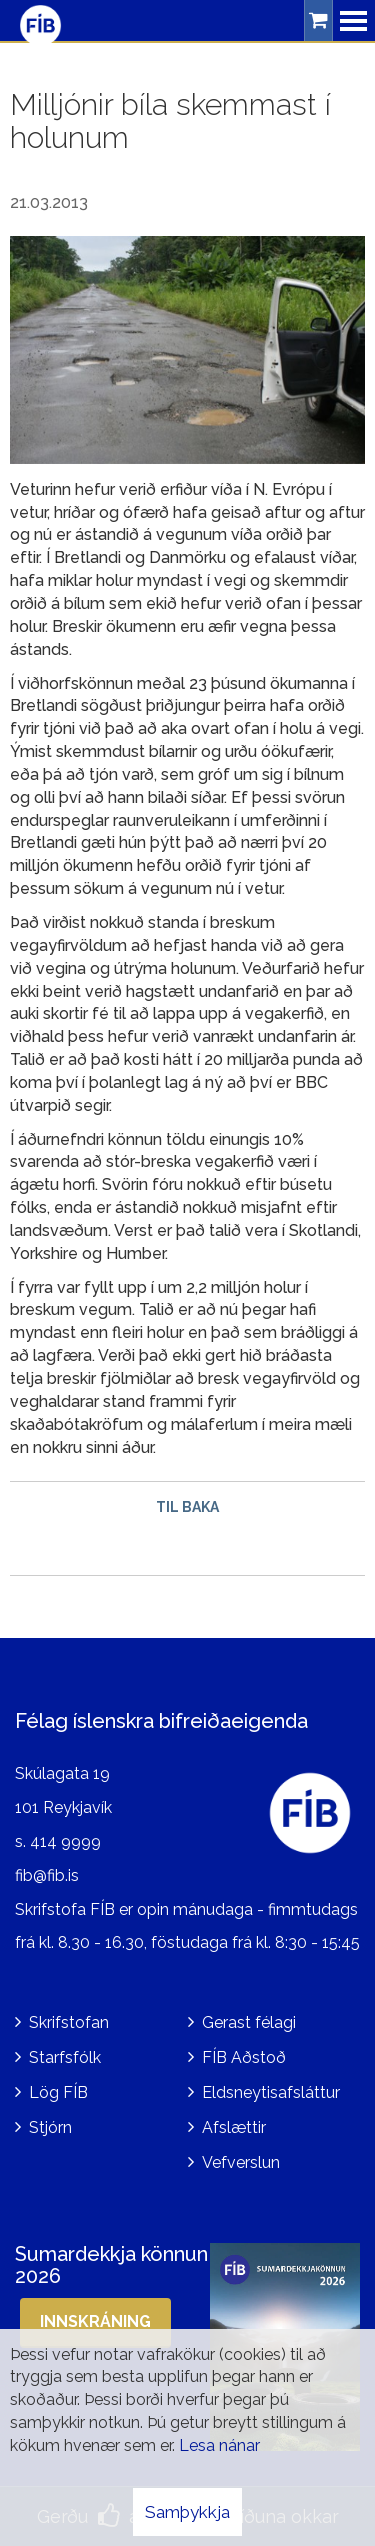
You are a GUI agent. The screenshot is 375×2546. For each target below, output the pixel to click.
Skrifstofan (69, 2022)
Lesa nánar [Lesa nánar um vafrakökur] (219, 2445)
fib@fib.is (47, 1875)
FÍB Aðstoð (244, 2057)
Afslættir (234, 2127)
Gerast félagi (249, 2022)
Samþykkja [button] (187, 2512)
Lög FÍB (58, 2092)
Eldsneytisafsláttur (271, 2092)
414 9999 (65, 1841)
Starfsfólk (65, 2057)
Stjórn (50, 2127)
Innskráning (95, 2321)
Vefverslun (241, 2162)
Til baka (187, 1507)
